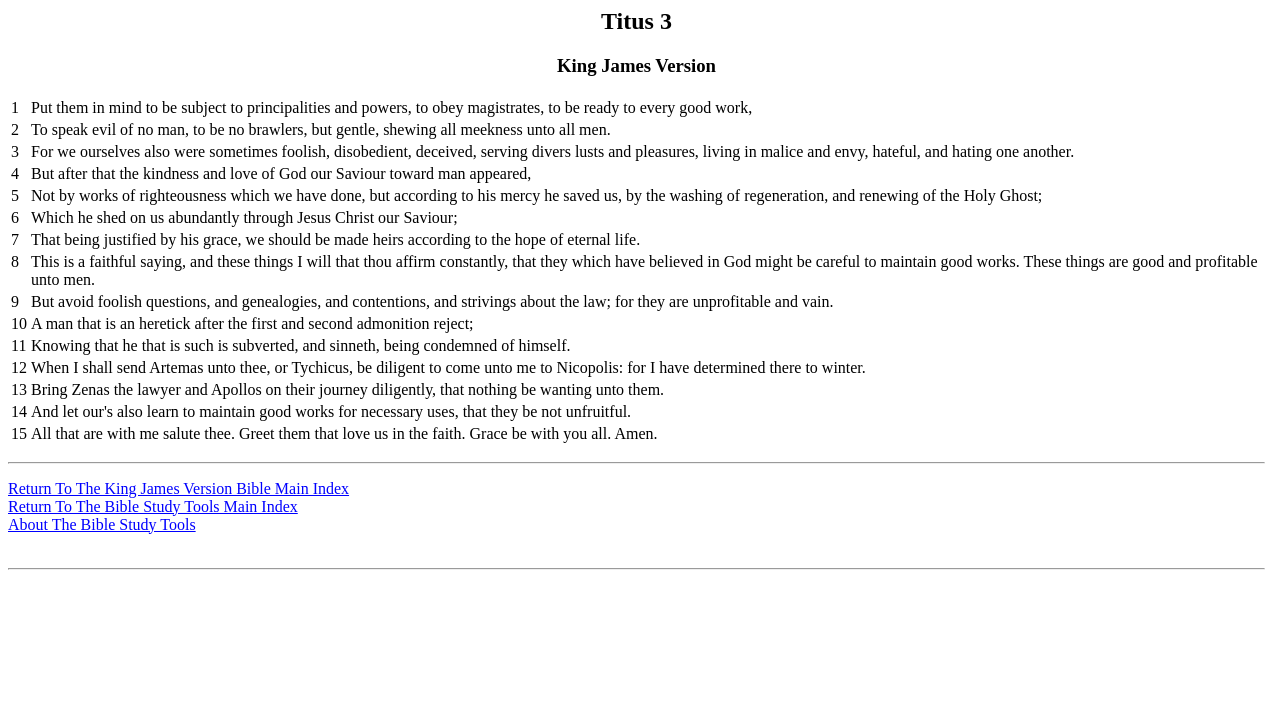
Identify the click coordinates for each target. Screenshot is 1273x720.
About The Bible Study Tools (102, 524)
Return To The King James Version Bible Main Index (178, 488)
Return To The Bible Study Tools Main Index (153, 506)
